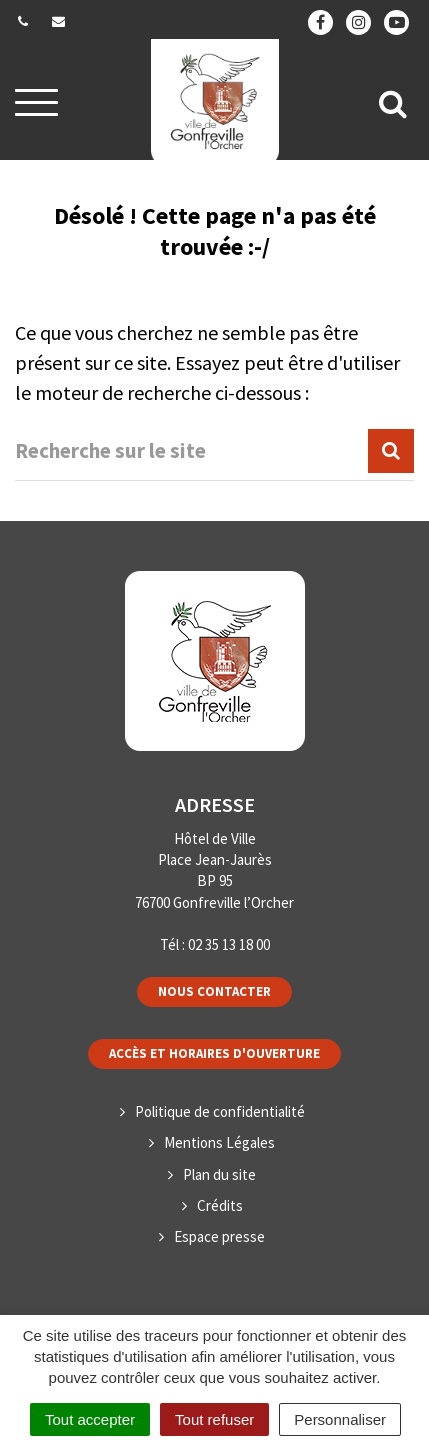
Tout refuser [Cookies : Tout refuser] (214, 1419)
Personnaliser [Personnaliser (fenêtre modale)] (340, 1419)
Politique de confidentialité (220, 1111)
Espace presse (219, 1236)
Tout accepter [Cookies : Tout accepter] (90, 1419)
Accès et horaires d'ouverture (214, 1053)
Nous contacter (214, 991)
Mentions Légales (219, 1142)
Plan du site (219, 1174)
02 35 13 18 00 (229, 944)
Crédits (220, 1205)
